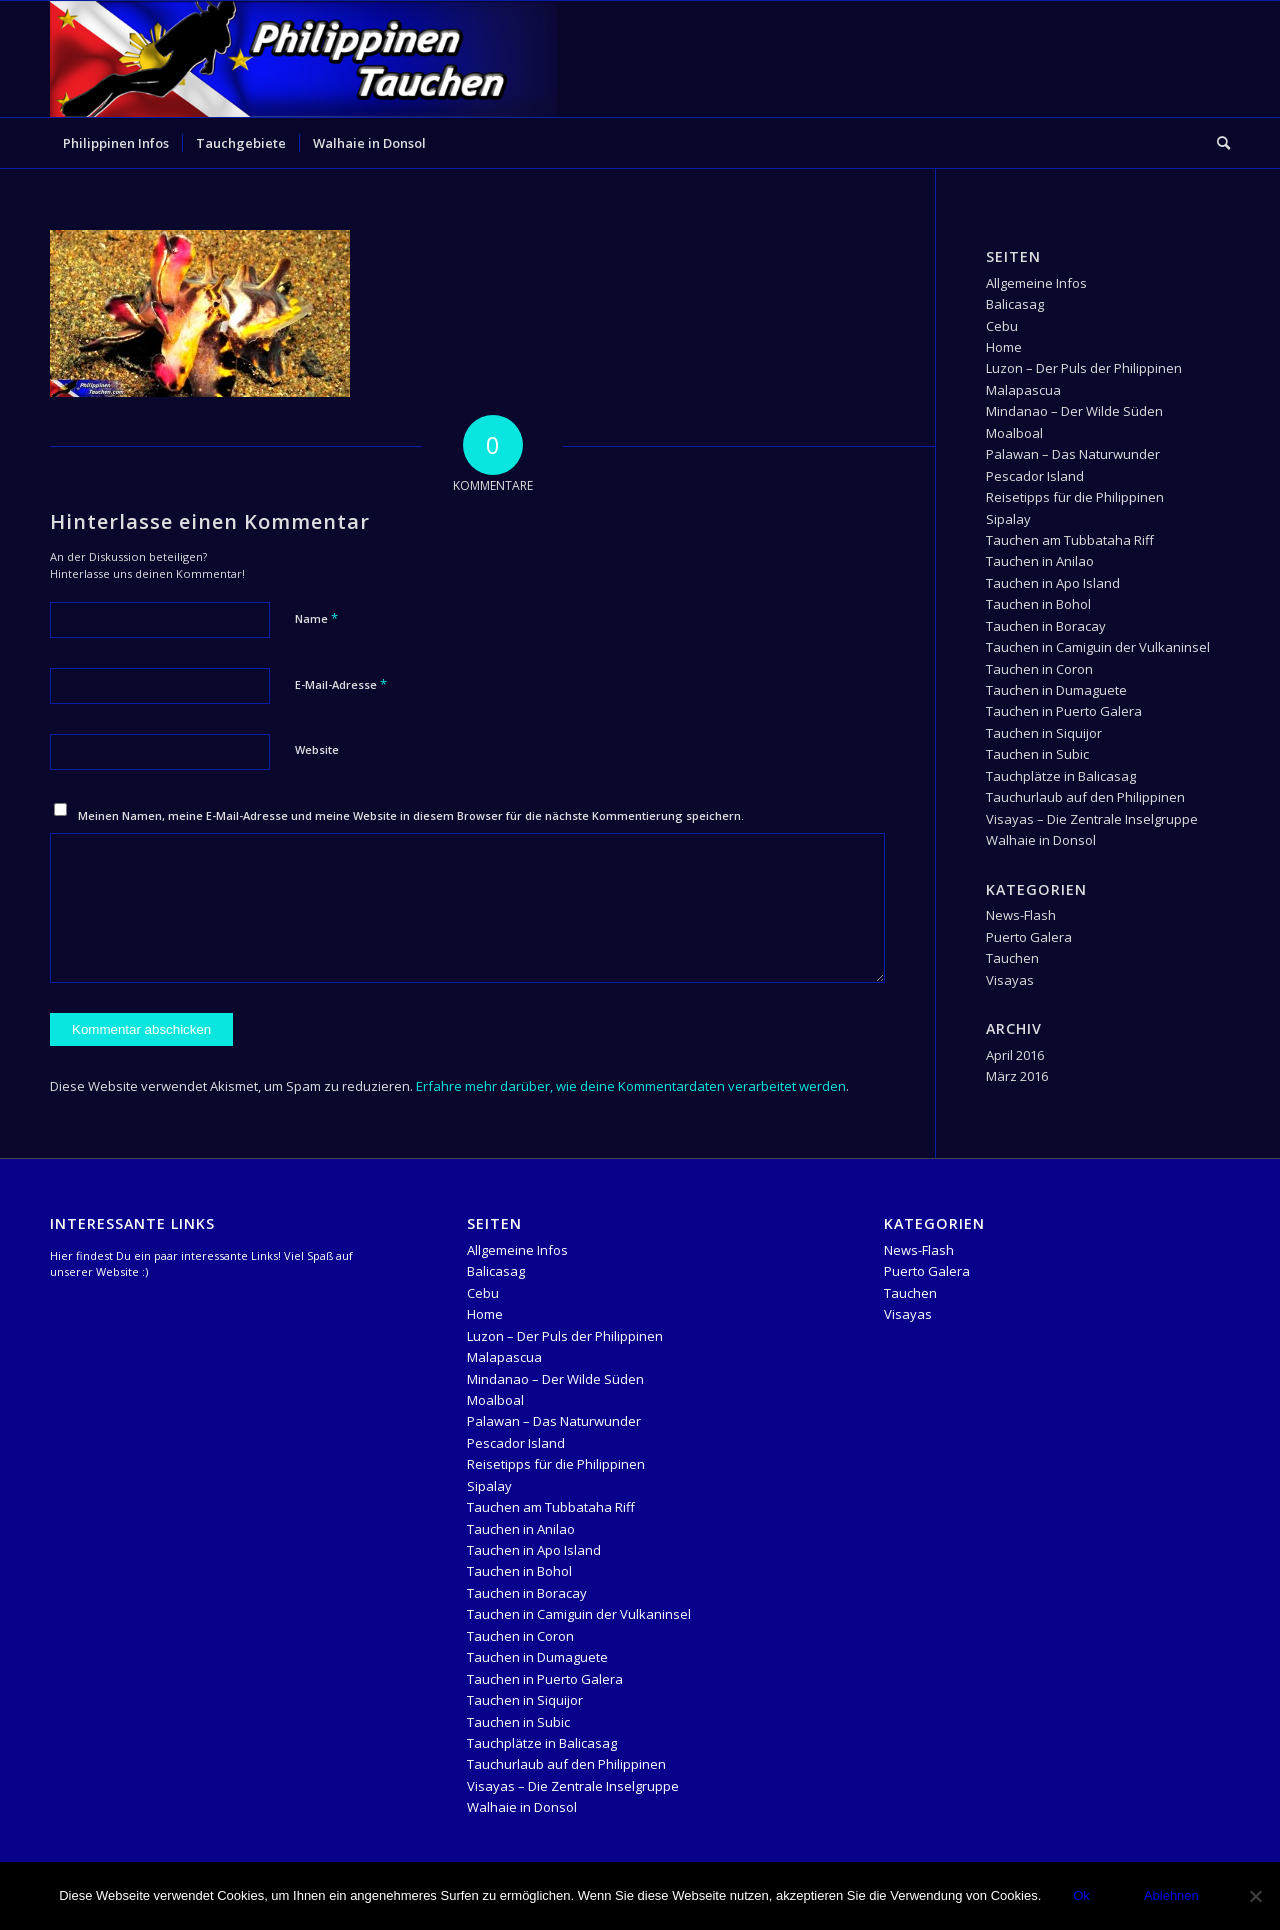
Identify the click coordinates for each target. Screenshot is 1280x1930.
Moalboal (1014, 433)
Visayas (1010, 980)
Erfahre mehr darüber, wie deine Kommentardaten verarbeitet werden (631, 1086)
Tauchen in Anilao (1040, 561)
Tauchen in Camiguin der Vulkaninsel (1098, 647)
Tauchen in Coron (1039, 669)
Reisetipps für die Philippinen (1075, 497)
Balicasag (1015, 304)
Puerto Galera (1029, 937)
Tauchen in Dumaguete (1056, 690)
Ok (1081, 1895)
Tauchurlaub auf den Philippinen (1085, 797)
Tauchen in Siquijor (1044, 733)
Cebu (1002, 326)
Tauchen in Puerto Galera (1064, 711)
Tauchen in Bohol (1038, 604)
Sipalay (1008, 519)
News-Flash (1021, 915)
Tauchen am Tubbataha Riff (1070, 540)
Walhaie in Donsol (1041, 840)
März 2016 (1017, 1076)
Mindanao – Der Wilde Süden (1074, 411)
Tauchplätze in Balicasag (1061, 776)
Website (317, 749)
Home (1004, 347)
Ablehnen (1171, 1895)
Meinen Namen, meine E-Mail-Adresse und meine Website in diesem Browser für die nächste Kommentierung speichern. (411, 815)
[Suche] (1217, 143)
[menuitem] (116, 143)
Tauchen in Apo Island (1053, 583)
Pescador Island (1035, 476)
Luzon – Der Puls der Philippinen (1084, 368)
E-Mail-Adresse (341, 684)
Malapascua (1023, 390)
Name (316, 618)
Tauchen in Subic (1037, 754)
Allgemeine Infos (1036, 283)
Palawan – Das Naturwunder (1073, 454)
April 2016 (1015, 1055)
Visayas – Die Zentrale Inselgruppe (1092, 819)
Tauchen (1012, 958)
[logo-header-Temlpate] (303, 59)
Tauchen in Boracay (1046, 626)
